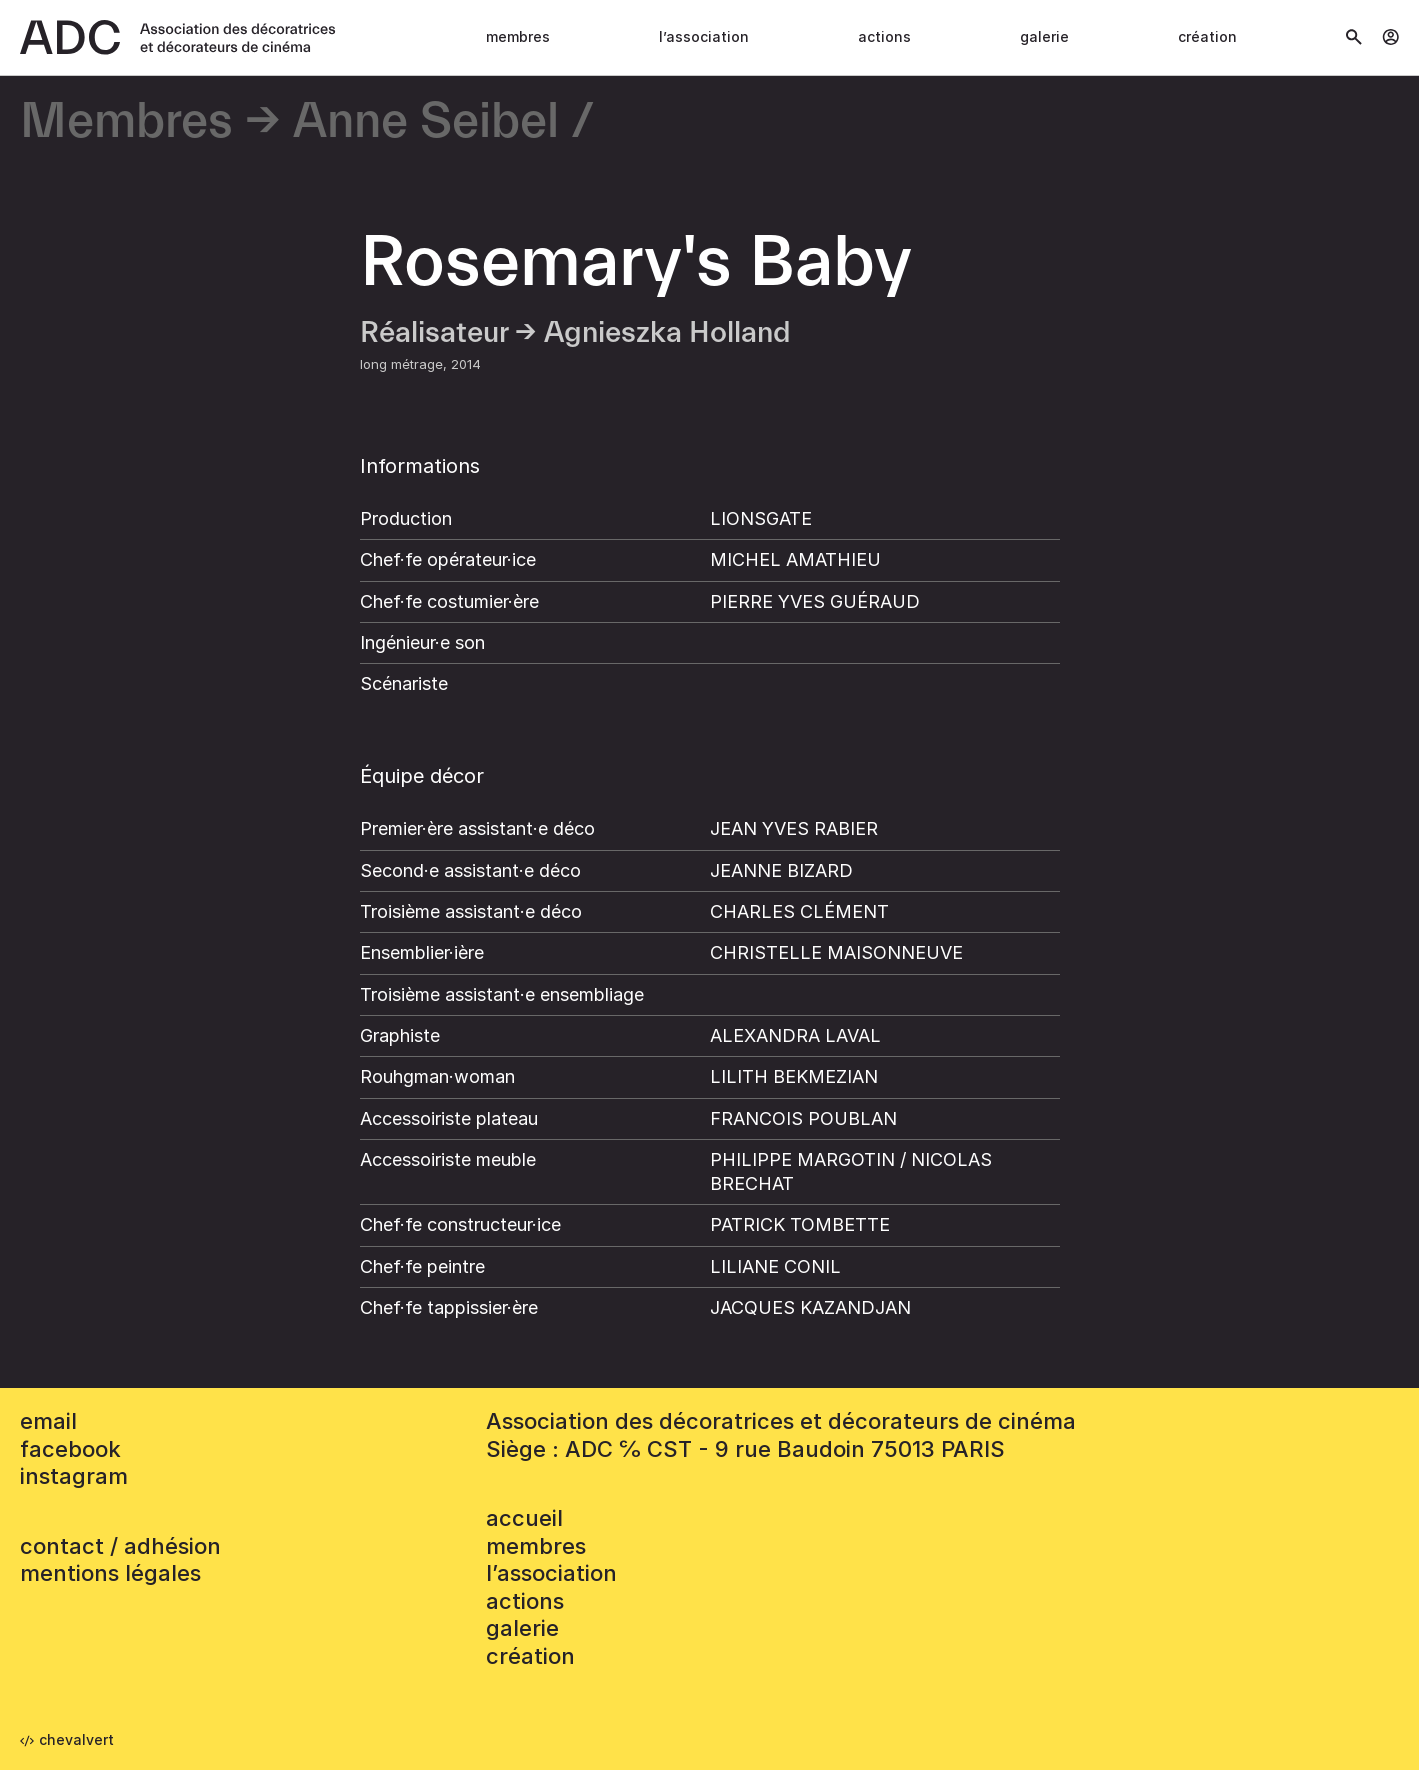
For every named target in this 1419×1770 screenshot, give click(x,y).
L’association (704, 36)
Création (1207, 36)
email (48, 1421)
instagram (74, 1476)
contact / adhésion (120, 1546)
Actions (884, 36)
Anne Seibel (426, 122)
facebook (70, 1449)
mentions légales (110, 1573)
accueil (524, 1518)
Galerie (1044, 36)
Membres (518, 36)
